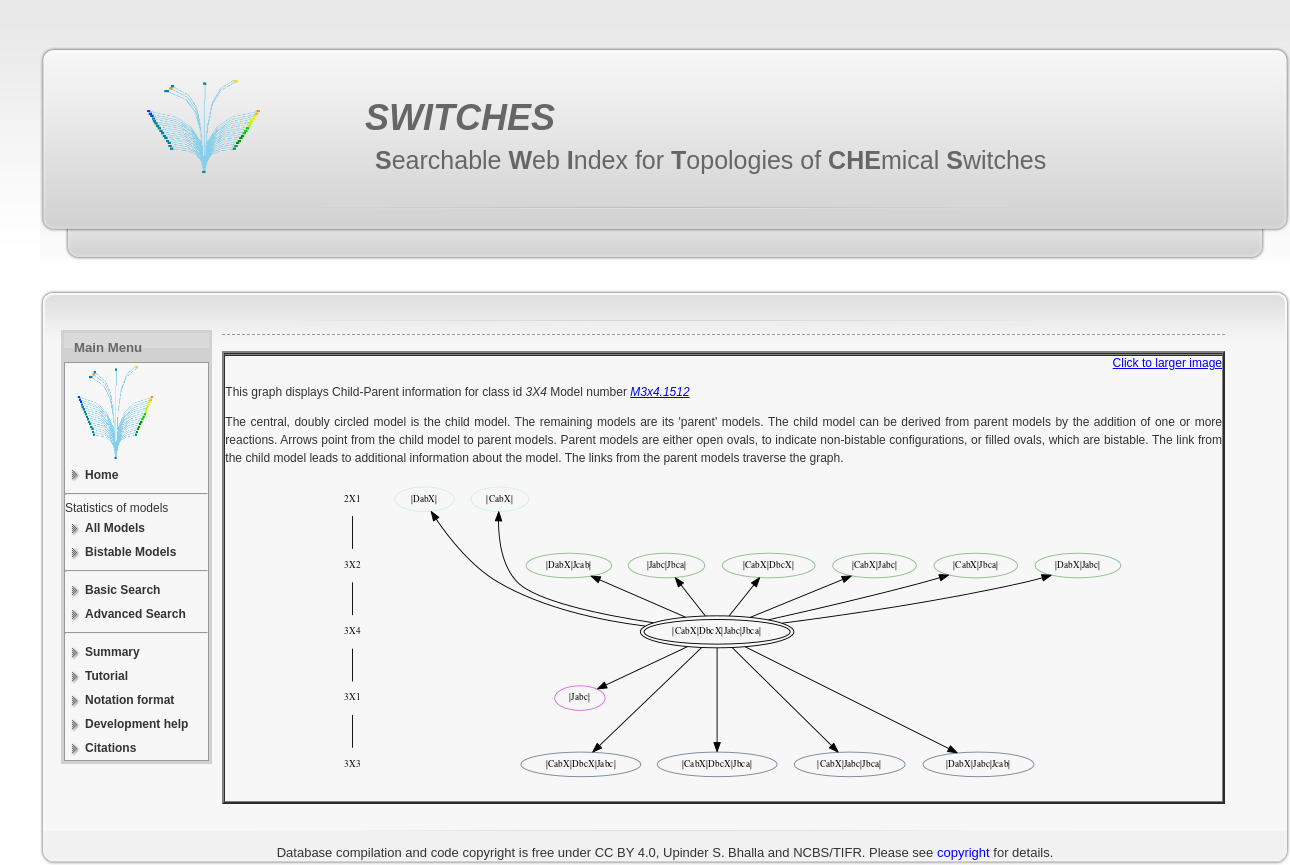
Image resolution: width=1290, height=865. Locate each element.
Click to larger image (1167, 363)
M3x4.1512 (659, 392)
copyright (963, 852)
